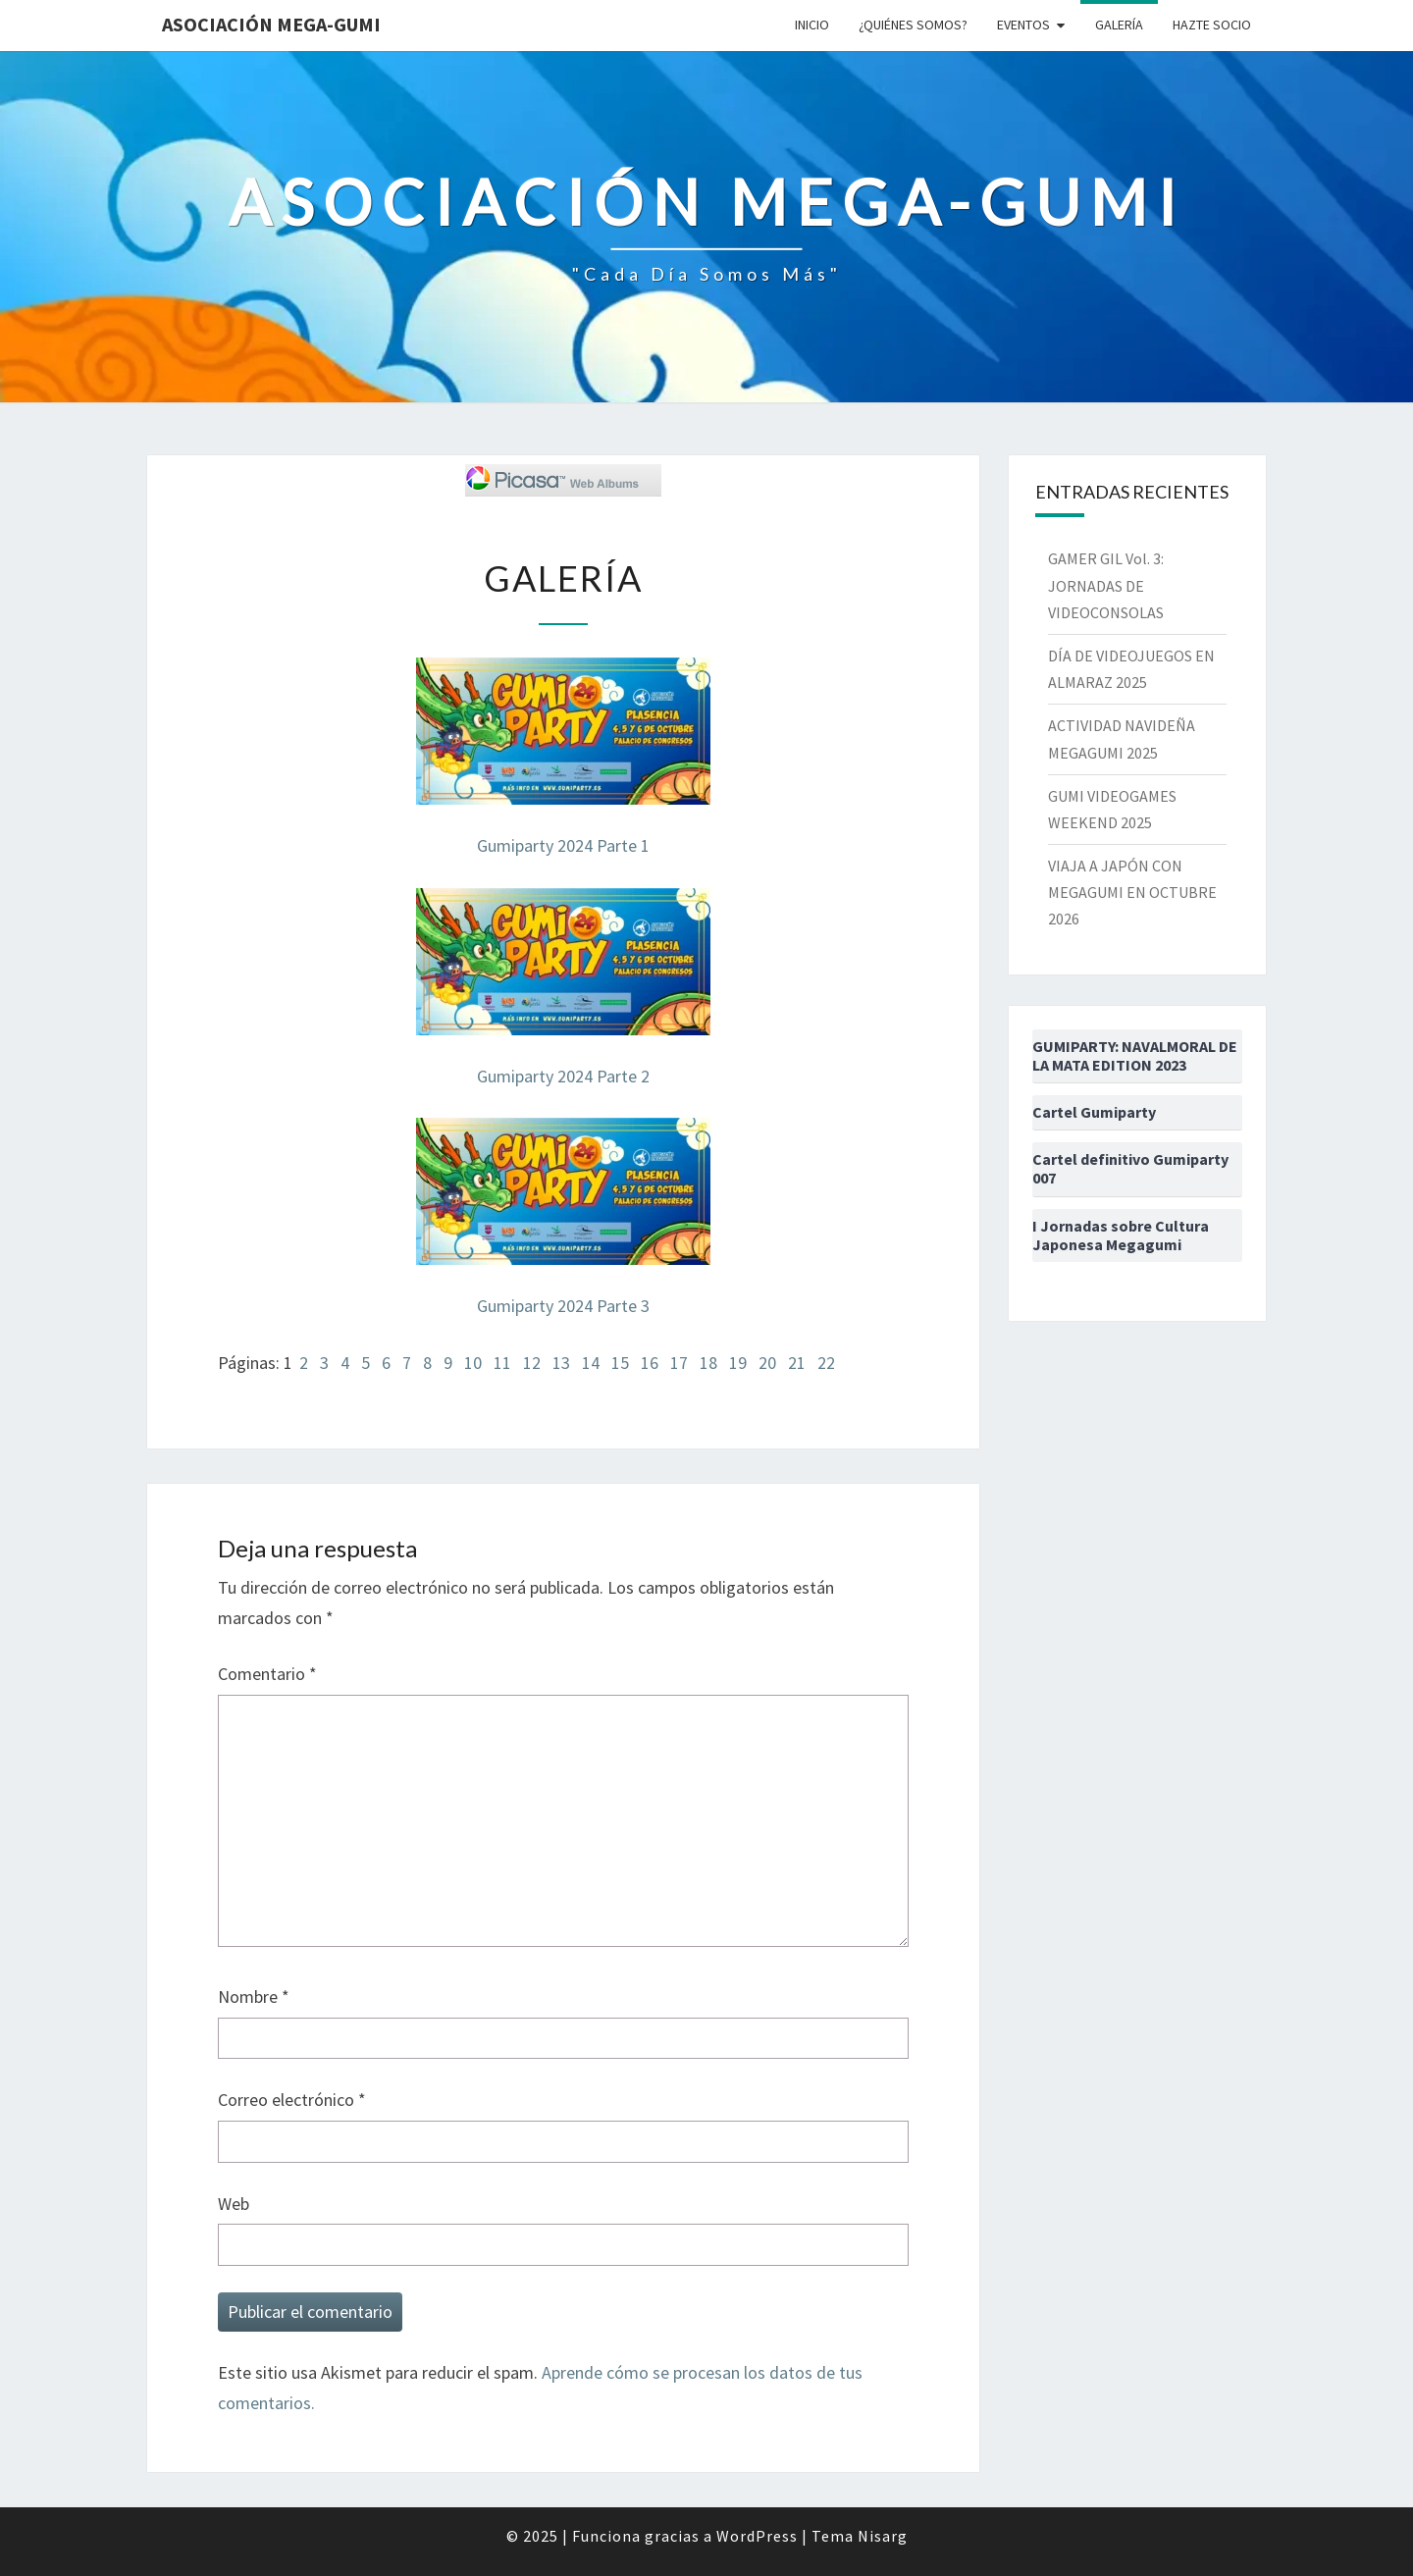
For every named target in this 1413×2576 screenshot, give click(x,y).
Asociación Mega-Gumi (271, 24)
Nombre (253, 1996)
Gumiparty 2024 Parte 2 (563, 1076)
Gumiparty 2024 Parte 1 (563, 845)
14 (591, 1362)
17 (679, 1362)
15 (620, 1362)
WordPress (757, 2536)
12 (532, 1362)
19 (738, 1362)
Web (233, 2203)
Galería (1119, 24)
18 (708, 1362)
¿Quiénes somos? (913, 24)
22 (826, 1362)
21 (797, 1362)
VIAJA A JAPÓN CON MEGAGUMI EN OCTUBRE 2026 (1132, 892)
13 (561, 1362)
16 (649, 1362)
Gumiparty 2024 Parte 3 (563, 1305)
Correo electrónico (292, 2099)
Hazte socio (1212, 24)
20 (767, 1362)
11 (502, 1362)
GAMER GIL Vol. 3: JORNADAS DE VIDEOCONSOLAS (1106, 585)
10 (473, 1362)
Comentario (267, 1673)
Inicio (812, 24)
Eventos (1023, 24)
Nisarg (883, 2536)
